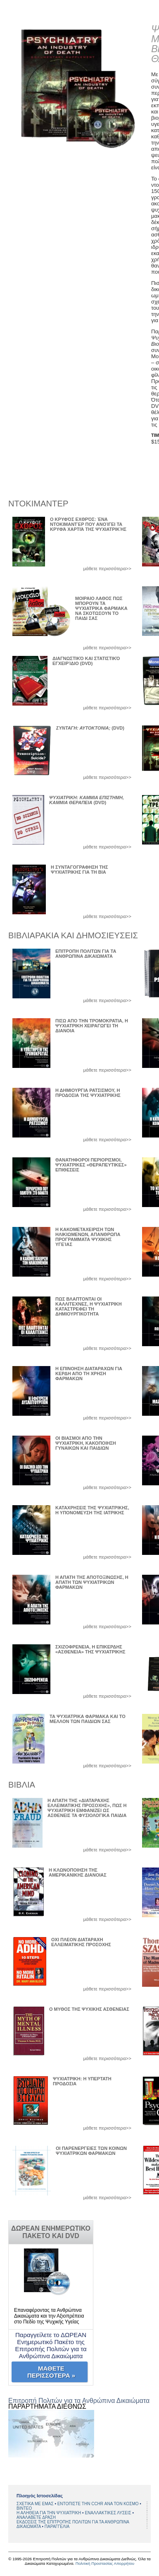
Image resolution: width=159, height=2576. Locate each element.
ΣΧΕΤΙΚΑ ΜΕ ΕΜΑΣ (36, 2503)
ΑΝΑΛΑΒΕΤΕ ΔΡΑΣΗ (36, 2517)
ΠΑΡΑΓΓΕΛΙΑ (57, 2526)
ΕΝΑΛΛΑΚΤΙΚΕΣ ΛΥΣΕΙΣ (108, 2513)
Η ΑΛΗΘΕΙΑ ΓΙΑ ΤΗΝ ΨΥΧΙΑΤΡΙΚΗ (49, 2513)
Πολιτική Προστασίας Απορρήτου (105, 2563)
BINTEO (24, 2508)
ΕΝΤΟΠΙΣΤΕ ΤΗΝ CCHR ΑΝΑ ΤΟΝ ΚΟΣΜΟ (98, 2503)
